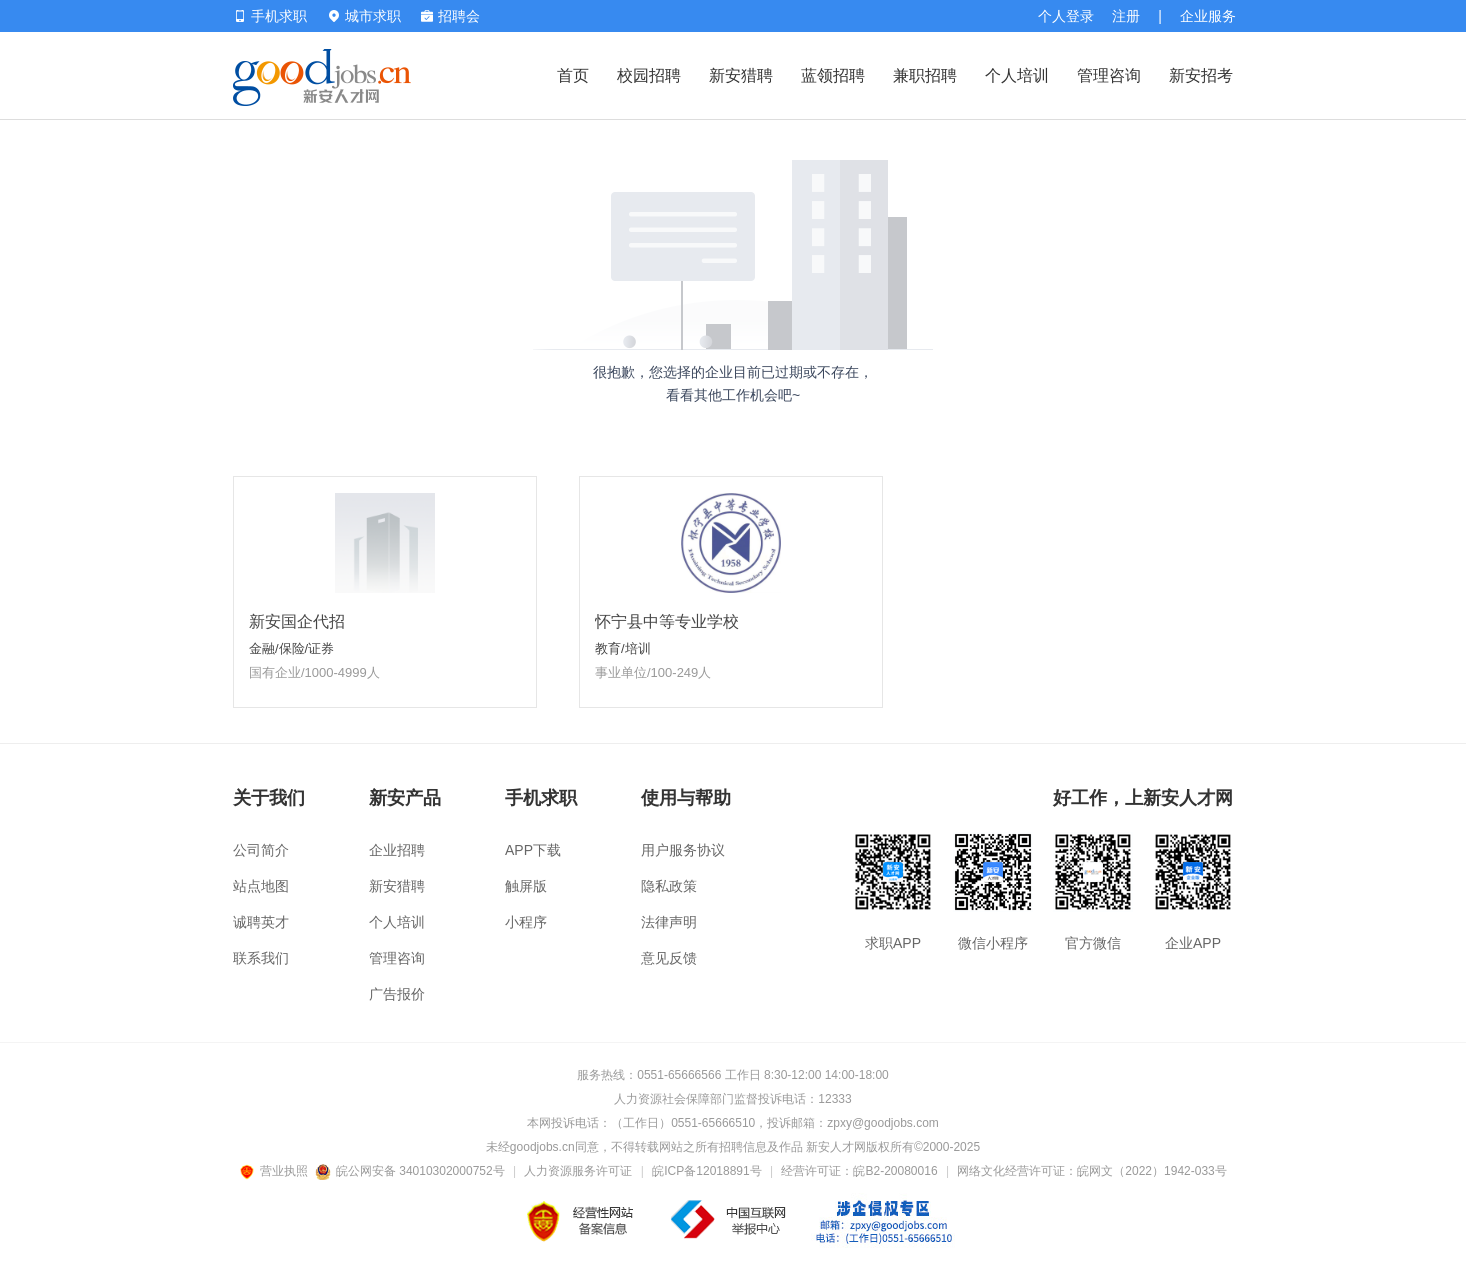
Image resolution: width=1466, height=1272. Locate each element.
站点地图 (261, 886)
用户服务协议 (683, 850)
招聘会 (450, 16)
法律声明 (669, 922)
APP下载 (533, 850)
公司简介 (261, 850)
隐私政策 (669, 886)
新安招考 (1201, 75)
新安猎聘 (741, 75)
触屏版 (526, 886)
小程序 (526, 922)
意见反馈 (669, 958)
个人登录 (1066, 16)
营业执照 (277, 1171)
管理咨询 (1109, 75)
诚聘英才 (261, 922)
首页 (573, 75)
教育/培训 (623, 648)
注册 (1126, 16)
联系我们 (261, 958)
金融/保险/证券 (291, 648)
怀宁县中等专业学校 (667, 621)
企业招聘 (397, 850)
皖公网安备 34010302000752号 (411, 1171)
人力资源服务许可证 (578, 1171)
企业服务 (1208, 16)
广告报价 (397, 994)
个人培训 (1017, 75)
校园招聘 (649, 75)
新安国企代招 (297, 621)
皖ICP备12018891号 (706, 1171)
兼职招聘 (925, 75)
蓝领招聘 (833, 75)
